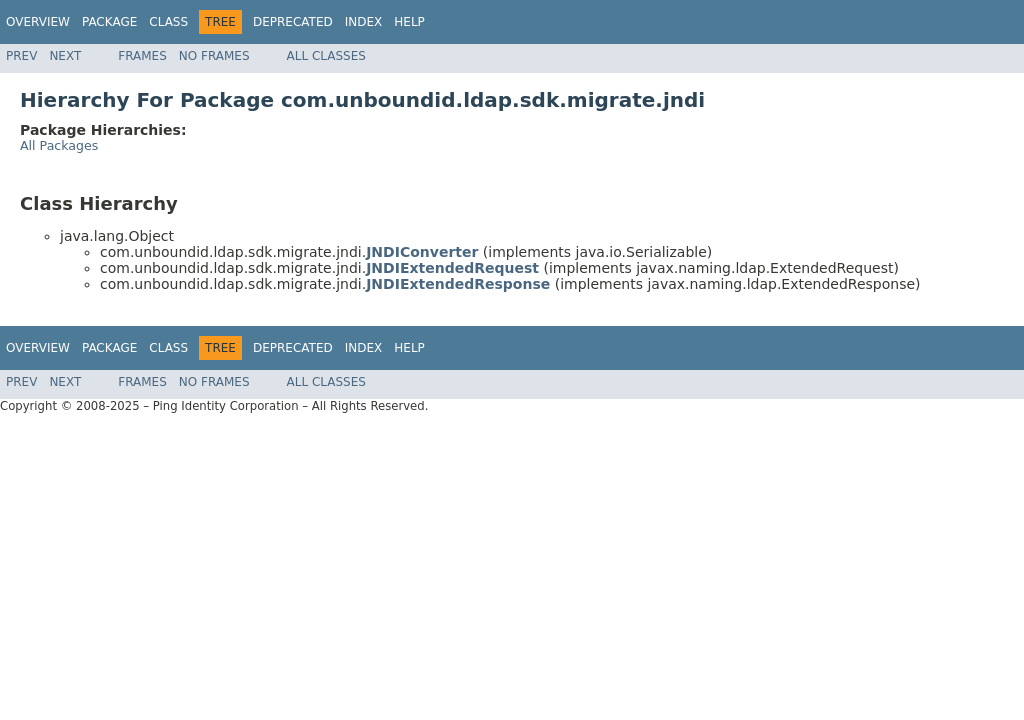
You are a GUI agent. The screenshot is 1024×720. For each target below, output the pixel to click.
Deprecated (293, 22)
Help (409, 22)
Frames (142, 56)
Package (109, 22)
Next (65, 56)
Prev (21, 56)
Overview (38, 22)
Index (364, 22)
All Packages (59, 145)
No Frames (214, 56)
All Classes (326, 56)
